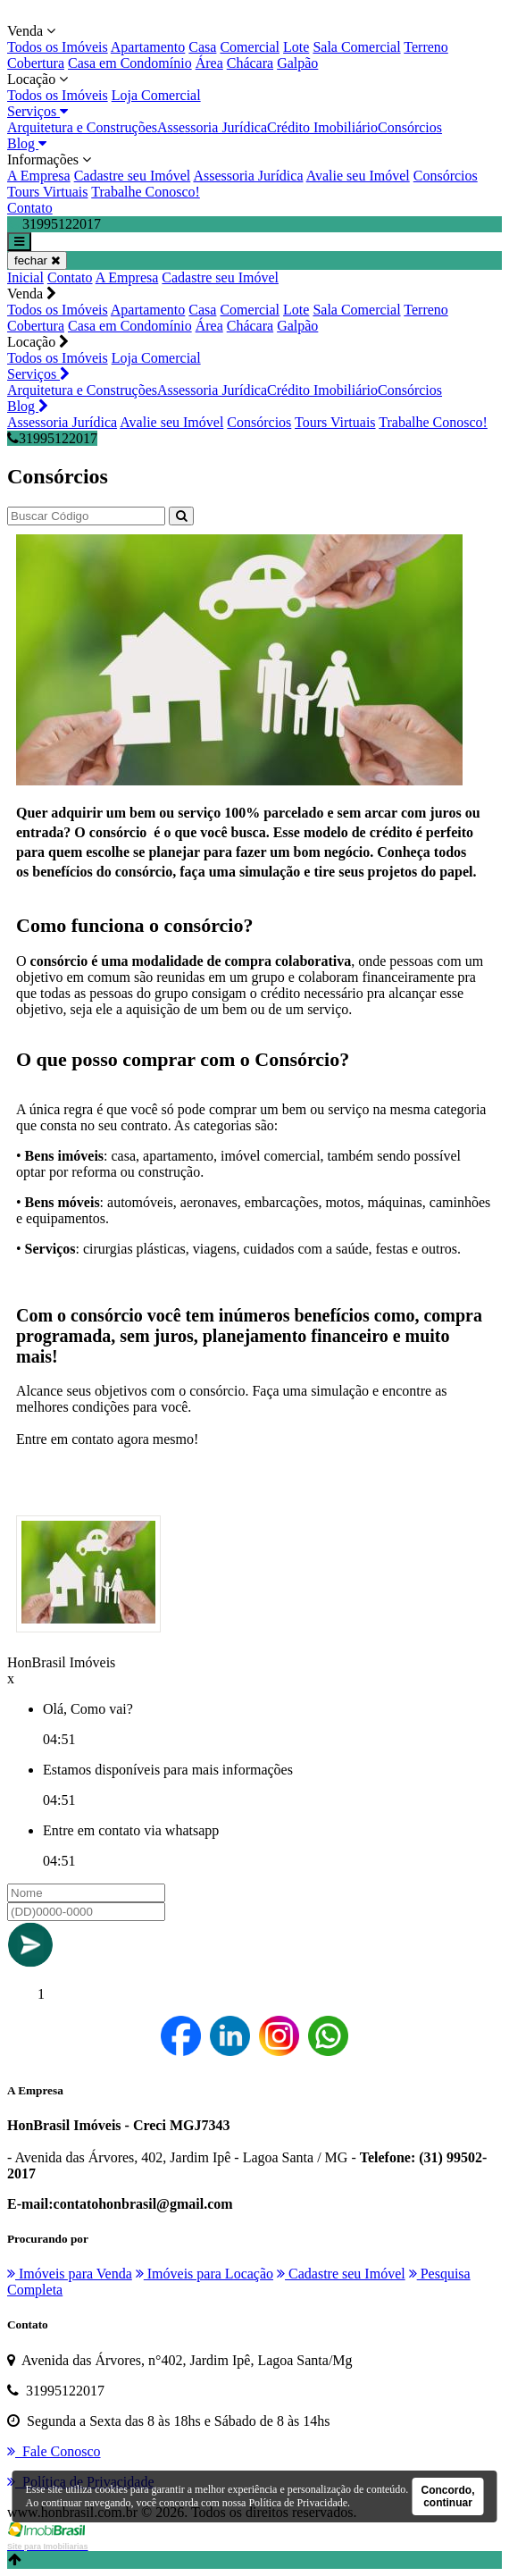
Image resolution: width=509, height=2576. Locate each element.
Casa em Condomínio (130, 63)
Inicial (25, 277)
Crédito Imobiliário (322, 127)
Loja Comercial (156, 95)
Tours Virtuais (47, 191)
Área (209, 63)
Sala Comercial (356, 47)
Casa (202, 47)
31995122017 (52, 438)
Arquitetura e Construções (82, 127)
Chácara (250, 63)
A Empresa (39, 175)
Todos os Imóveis (57, 47)
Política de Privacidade (297, 2502)
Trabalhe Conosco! (145, 191)
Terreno (426, 47)
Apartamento (148, 47)
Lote (296, 47)
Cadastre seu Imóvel (132, 175)
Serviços (37, 111)
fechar (37, 260)
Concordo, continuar (448, 2496)
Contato (30, 207)
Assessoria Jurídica (212, 127)
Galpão (297, 63)
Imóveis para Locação (204, 2273)
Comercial (250, 47)
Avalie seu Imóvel (358, 175)
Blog (26, 143)
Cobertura (35, 63)
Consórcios (410, 127)
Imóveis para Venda (69, 2273)
